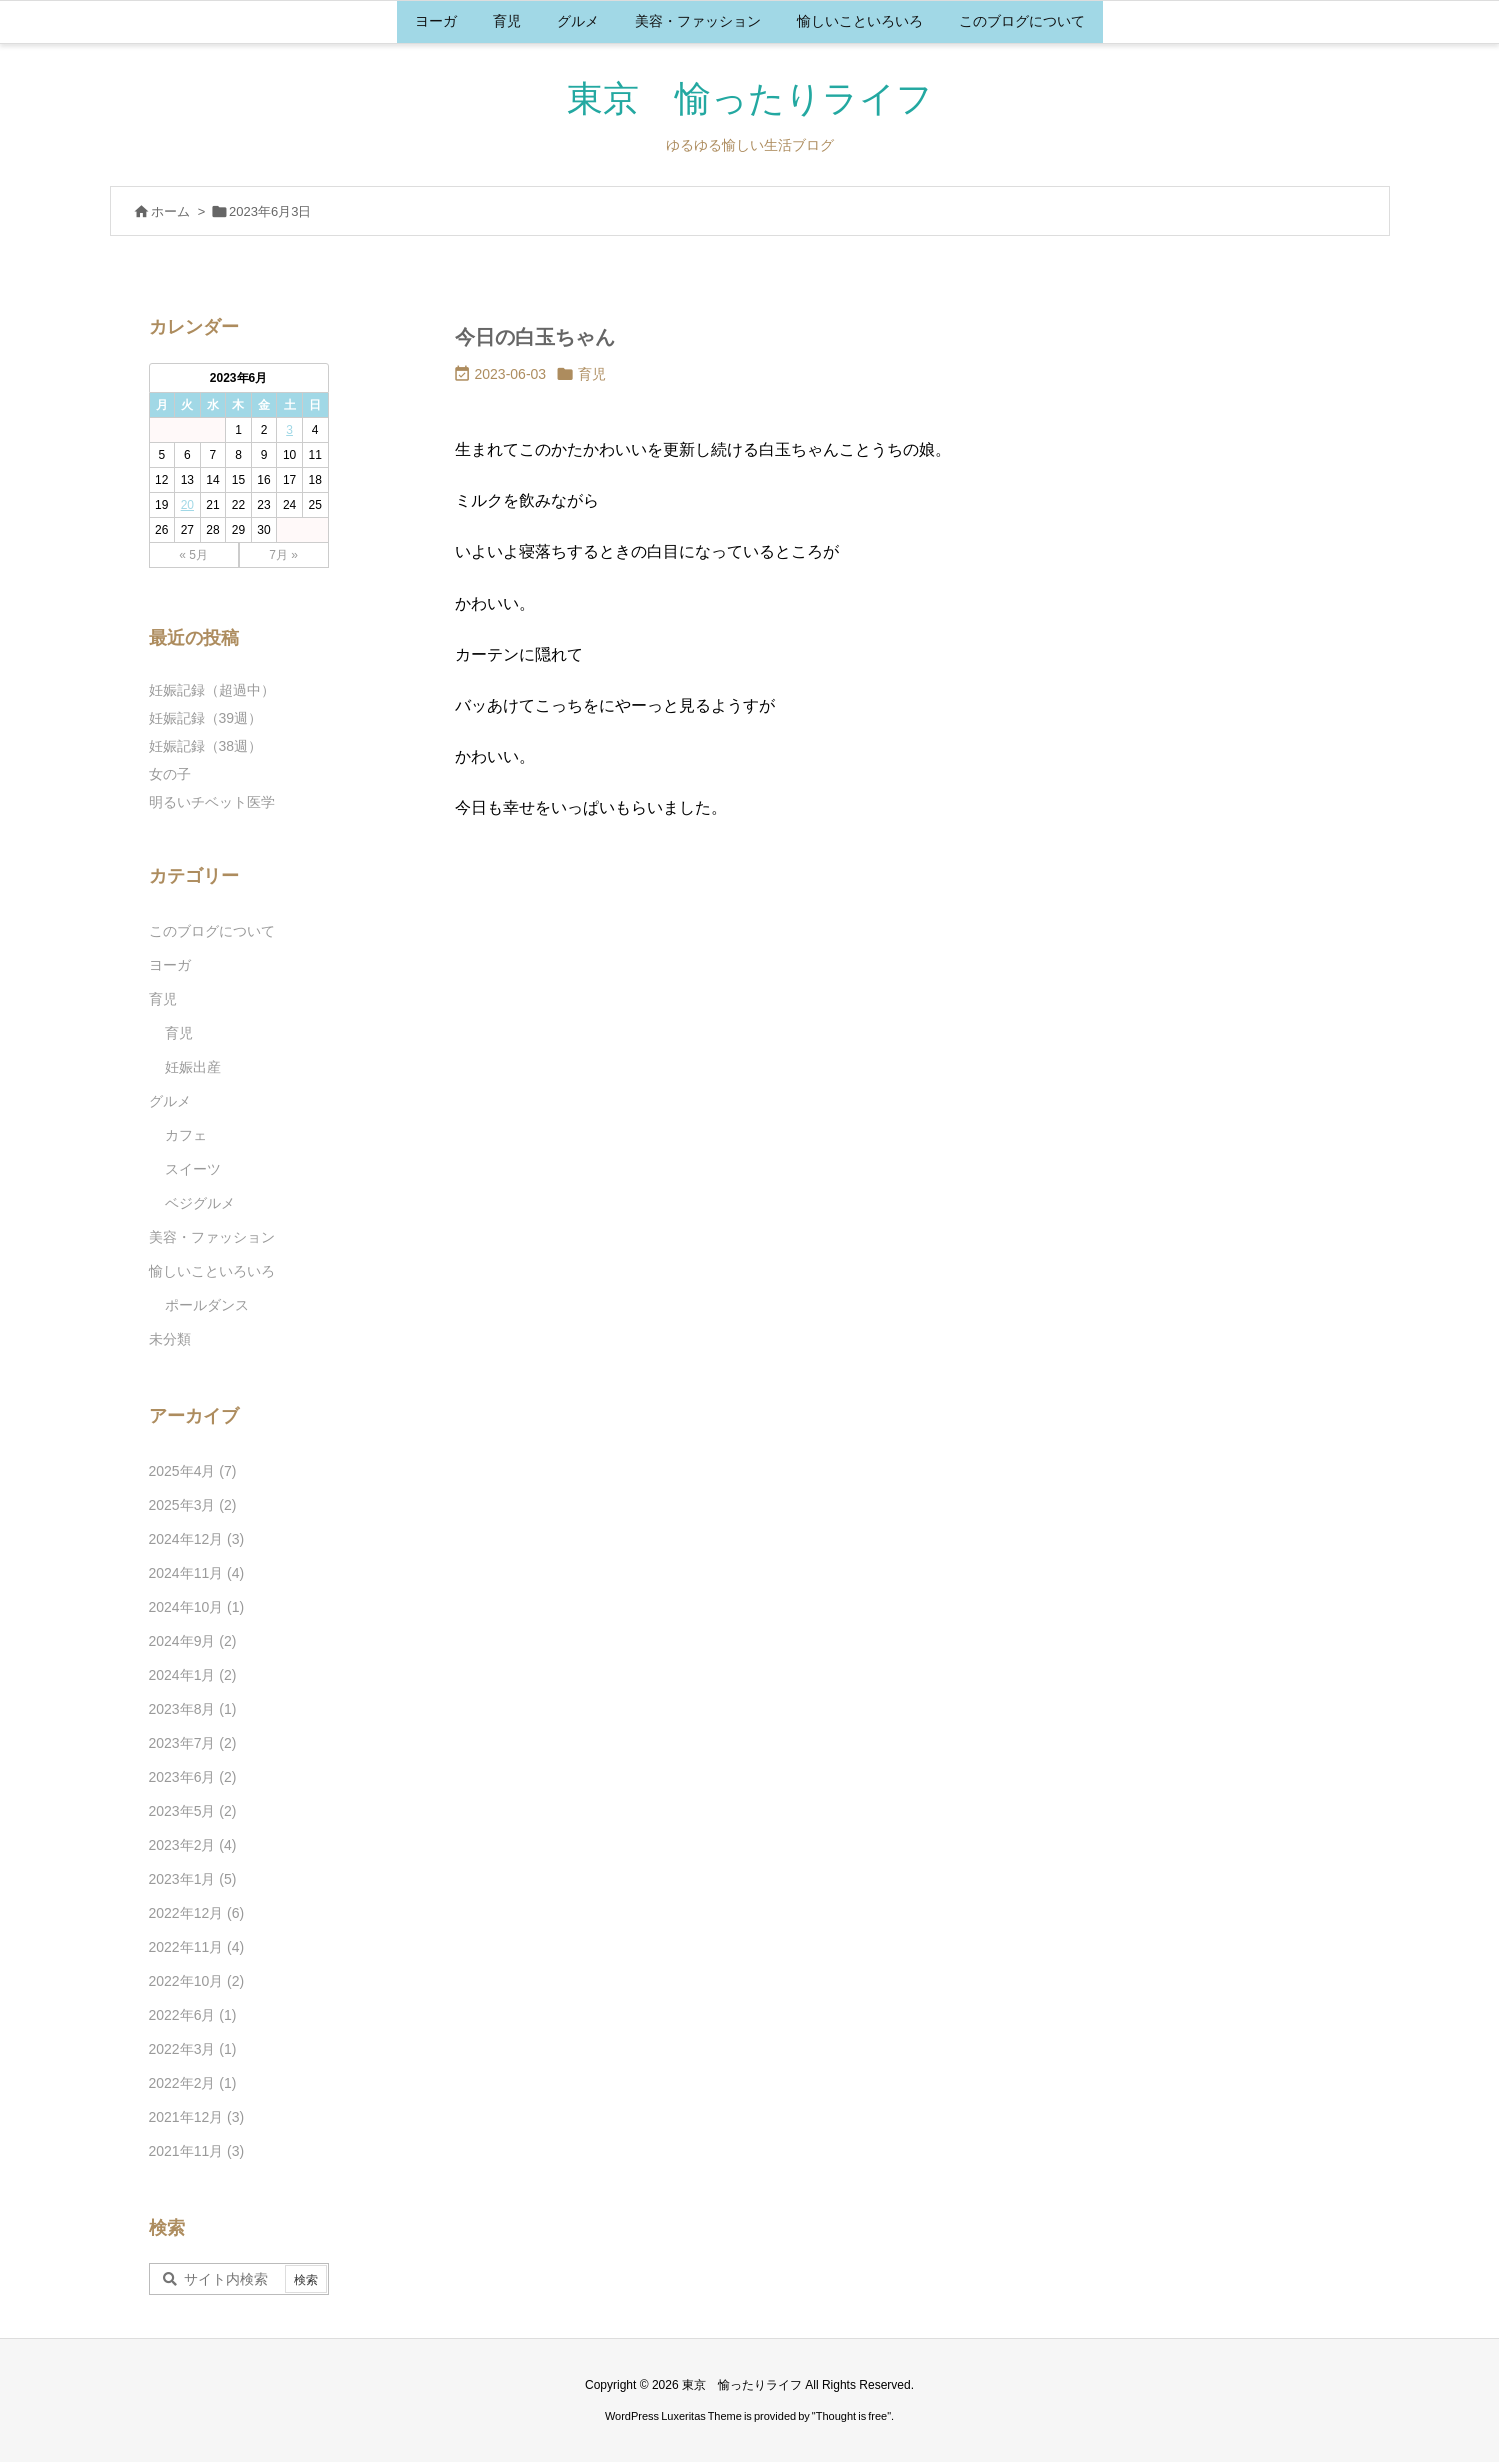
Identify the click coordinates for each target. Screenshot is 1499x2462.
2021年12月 (197, 2117)
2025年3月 (193, 1505)
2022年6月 (193, 2015)
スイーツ (193, 1169)
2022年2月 (193, 2083)
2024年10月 (197, 1607)
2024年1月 (193, 1675)
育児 (592, 374)
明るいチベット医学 (212, 802)
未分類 (170, 1339)
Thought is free (851, 2416)
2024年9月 (193, 1641)
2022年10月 (197, 1981)
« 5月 (193, 555)
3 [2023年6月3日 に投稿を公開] (289, 430)
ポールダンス (207, 1305)
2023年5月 (193, 1811)
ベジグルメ (200, 1203)
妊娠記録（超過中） (212, 690)
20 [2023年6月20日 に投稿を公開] (187, 505)
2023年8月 (193, 1709)
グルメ (170, 1101)
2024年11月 (197, 1573)
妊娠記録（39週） (206, 718)
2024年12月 (197, 1539)
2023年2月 (193, 1845)
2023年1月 (193, 1879)
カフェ (186, 1135)
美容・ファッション (212, 1237)
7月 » (283, 555)
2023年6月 (193, 1777)
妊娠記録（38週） (206, 746)
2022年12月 (197, 1913)
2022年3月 (193, 2049)
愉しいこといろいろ (212, 1271)
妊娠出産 (193, 1067)
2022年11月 (197, 1947)
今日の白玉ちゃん (535, 337)
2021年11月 (197, 2151)
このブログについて (212, 931)
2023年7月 (193, 1743)
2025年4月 (193, 1471)
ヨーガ (170, 965)
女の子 (170, 774)
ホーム (170, 211)
